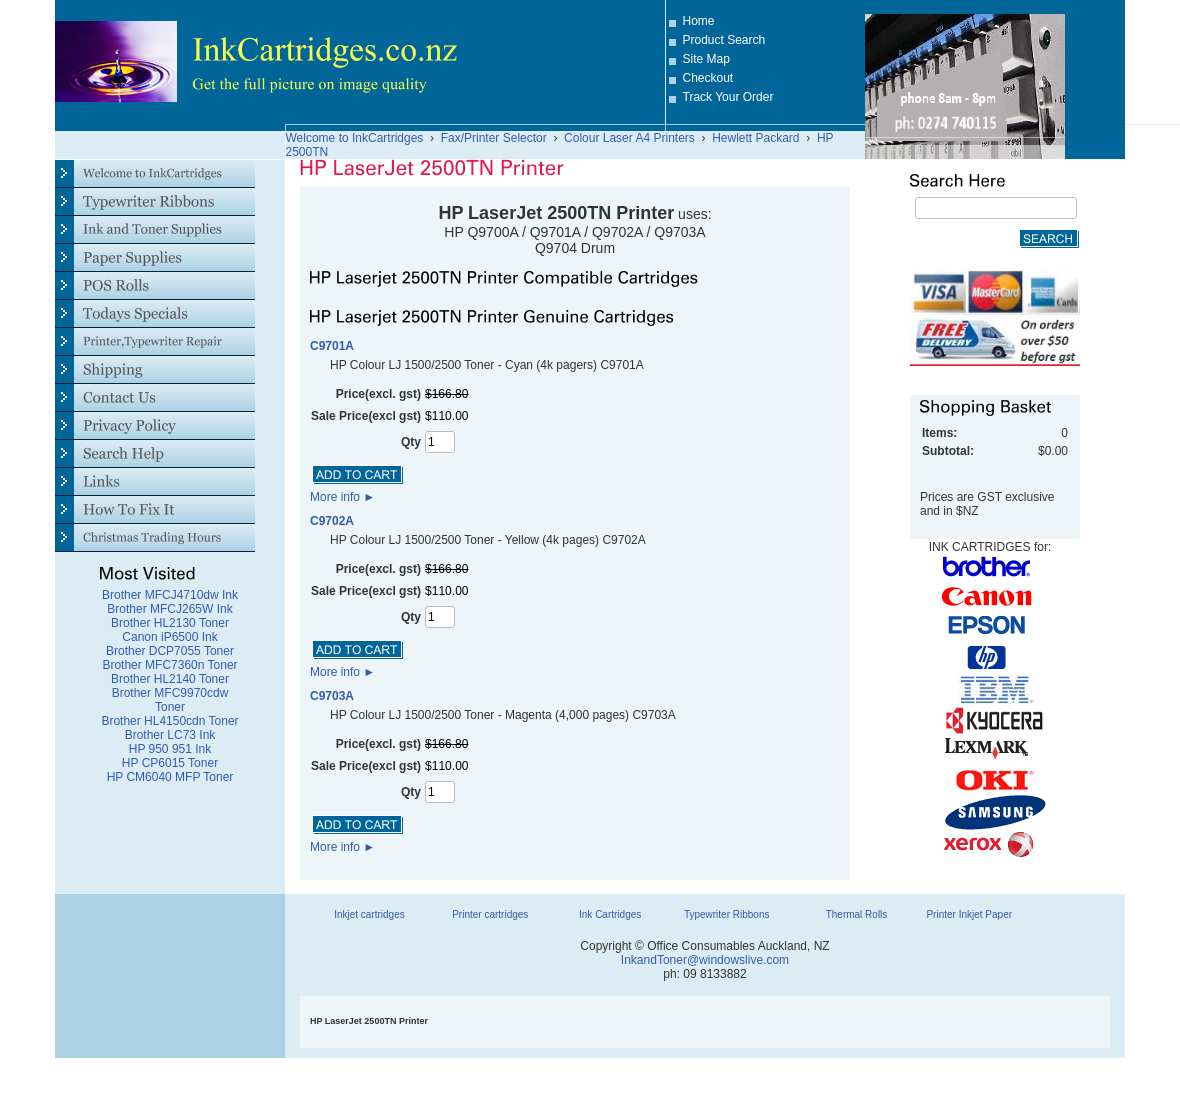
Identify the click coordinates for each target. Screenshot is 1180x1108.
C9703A (332, 696)
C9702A (332, 521)
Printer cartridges (490, 914)
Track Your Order (728, 97)
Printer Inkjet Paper (969, 914)
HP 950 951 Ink (170, 749)
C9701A (332, 346)
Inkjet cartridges (369, 914)
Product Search (724, 40)
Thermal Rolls (857, 914)
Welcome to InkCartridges (355, 138)
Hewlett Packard (755, 138)
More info (342, 497)
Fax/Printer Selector (494, 138)
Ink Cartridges (610, 914)
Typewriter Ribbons (727, 914)
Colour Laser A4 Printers (629, 138)
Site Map (706, 59)
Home (699, 21)
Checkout (708, 78)
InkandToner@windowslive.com (705, 960)
